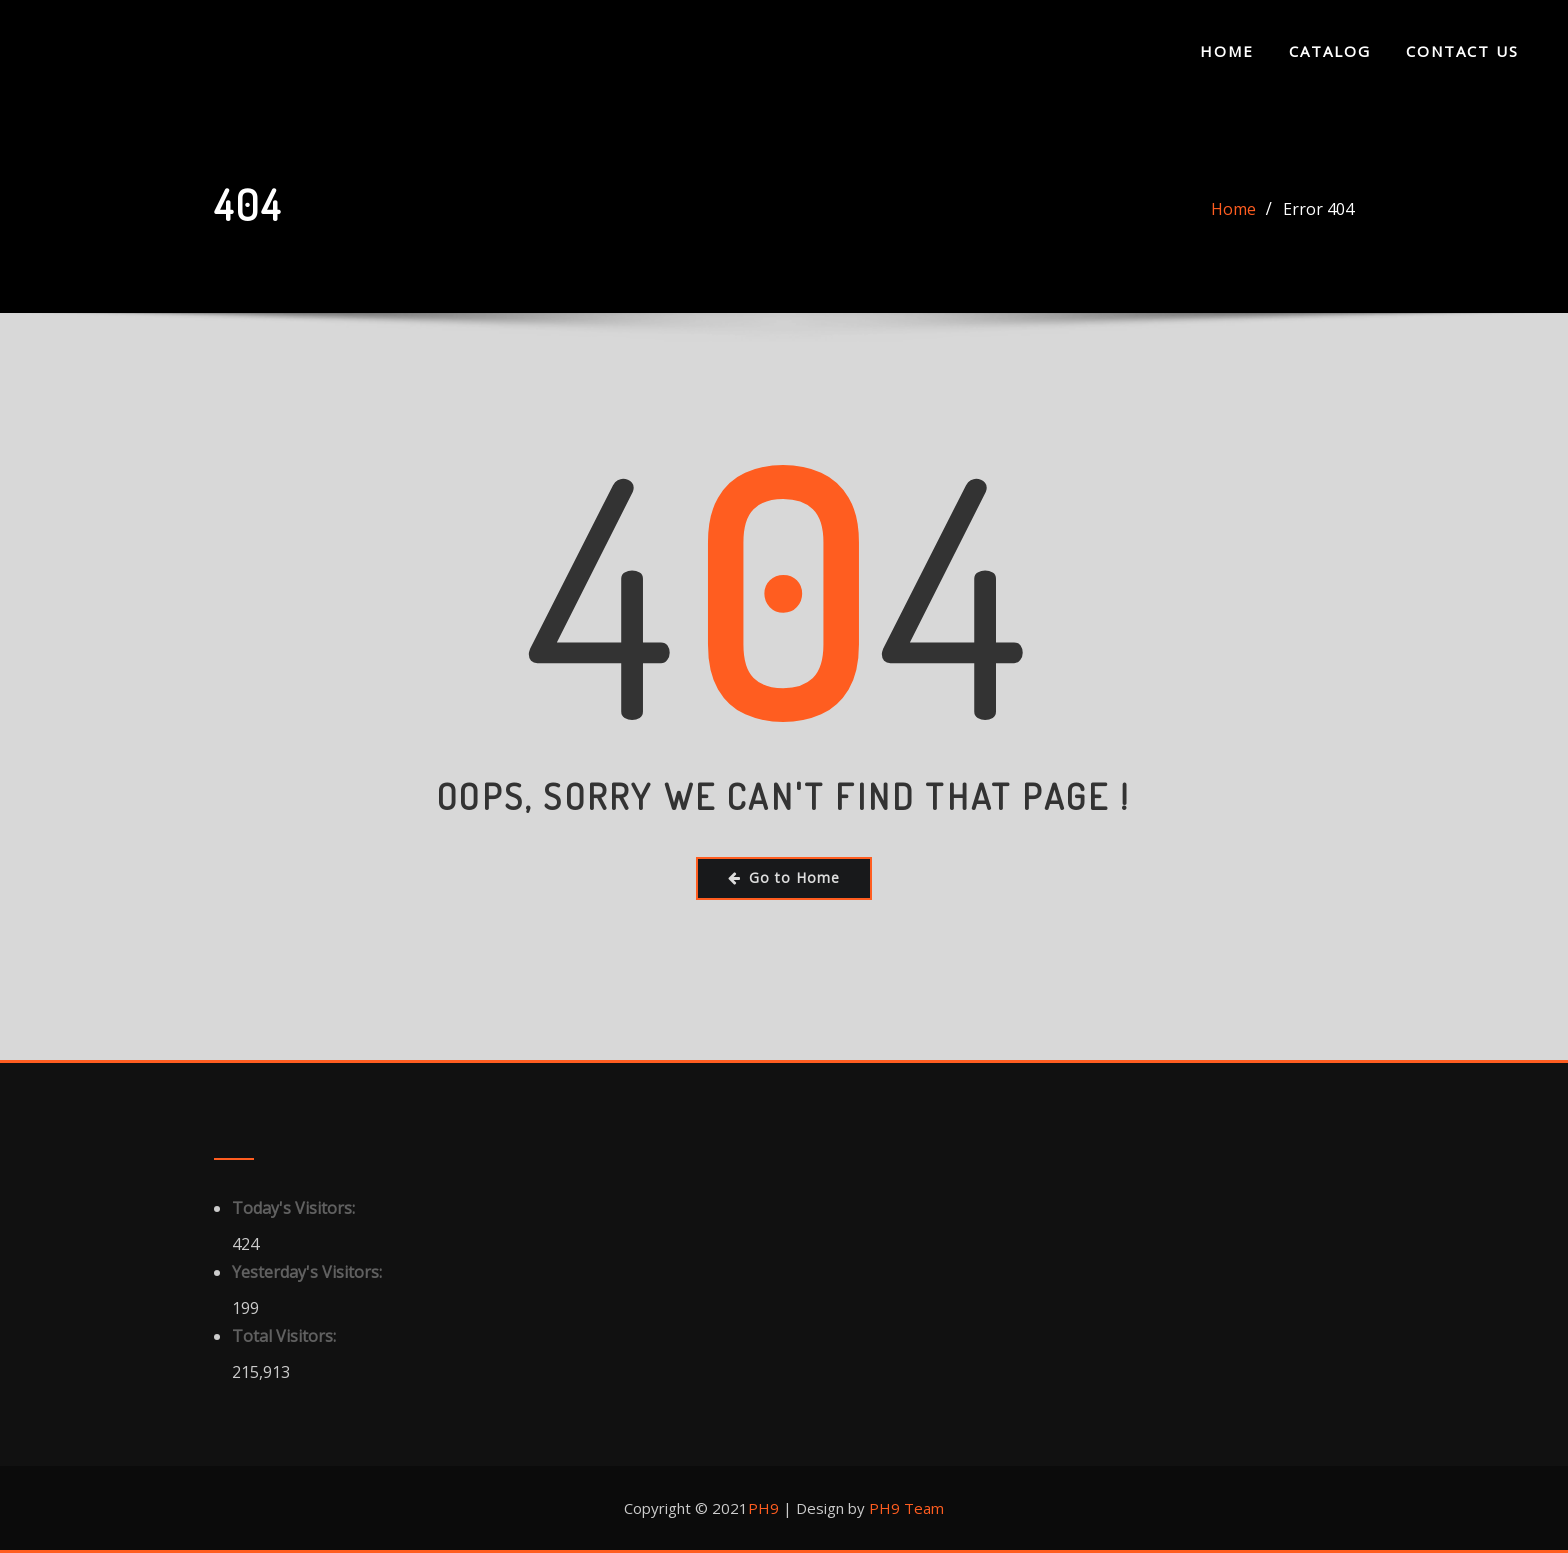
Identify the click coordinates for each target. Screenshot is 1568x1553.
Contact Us (1462, 51)
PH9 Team (904, 1508)
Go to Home (784, 877)
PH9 (763, 1508)
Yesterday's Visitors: (309, 1272)
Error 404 (1318, 209)
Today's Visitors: (295, 1208)
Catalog (1330, 51)
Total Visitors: (286, 1336)
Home (1227, 51)
